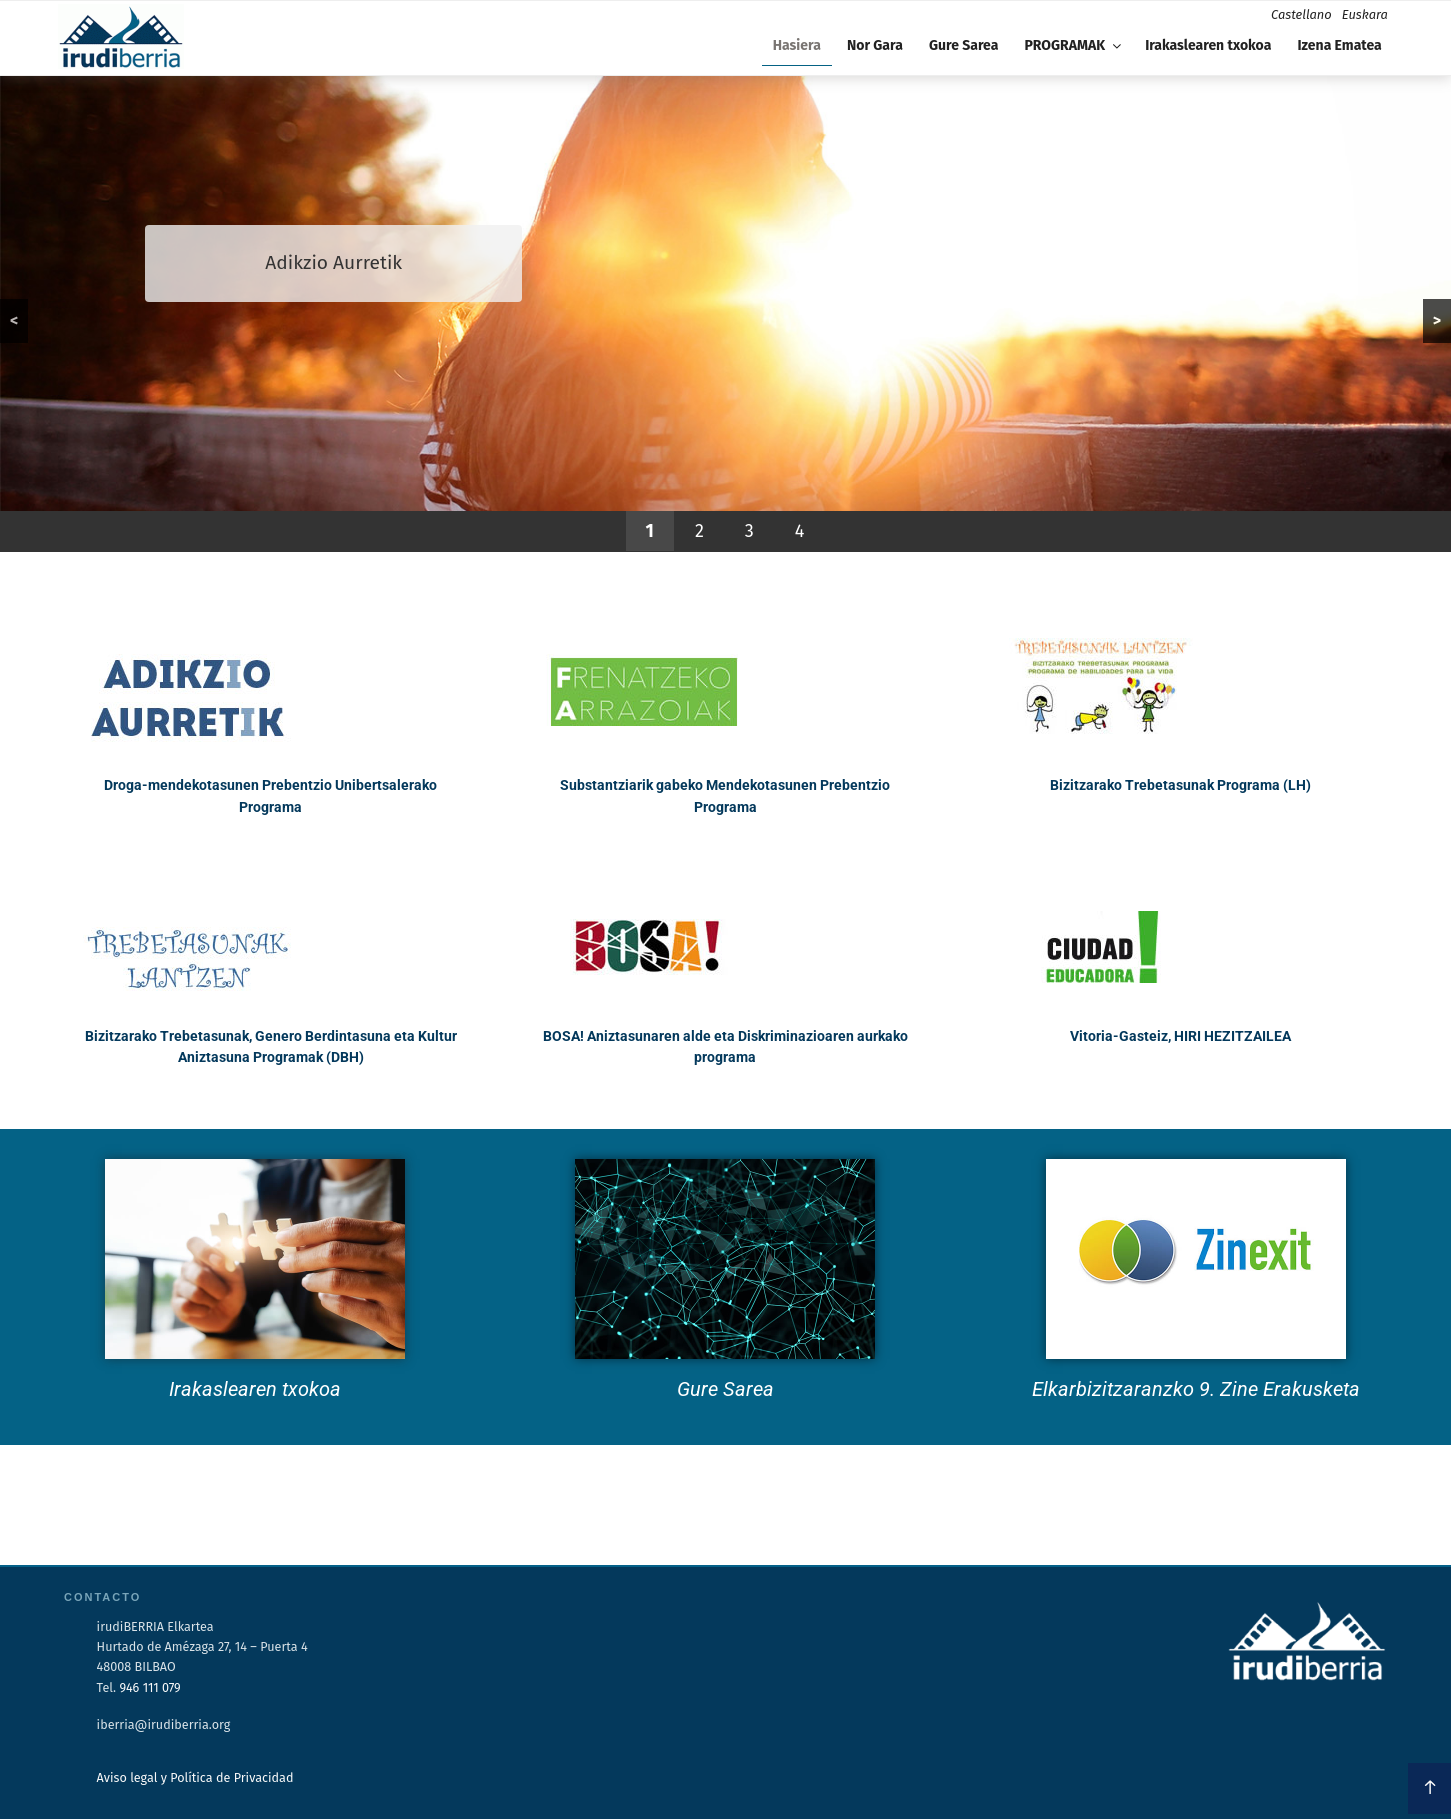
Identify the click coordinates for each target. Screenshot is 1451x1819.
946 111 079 (149, 1687)
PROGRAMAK (1074, 45)
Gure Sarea (963, 45)
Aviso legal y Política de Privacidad (195, 1777)
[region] (725, 314)
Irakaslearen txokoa (1208, 45)
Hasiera (797, 45)
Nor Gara (875, 45)
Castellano (1301, 14)
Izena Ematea (1339, 45)
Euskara (1365, 14)
